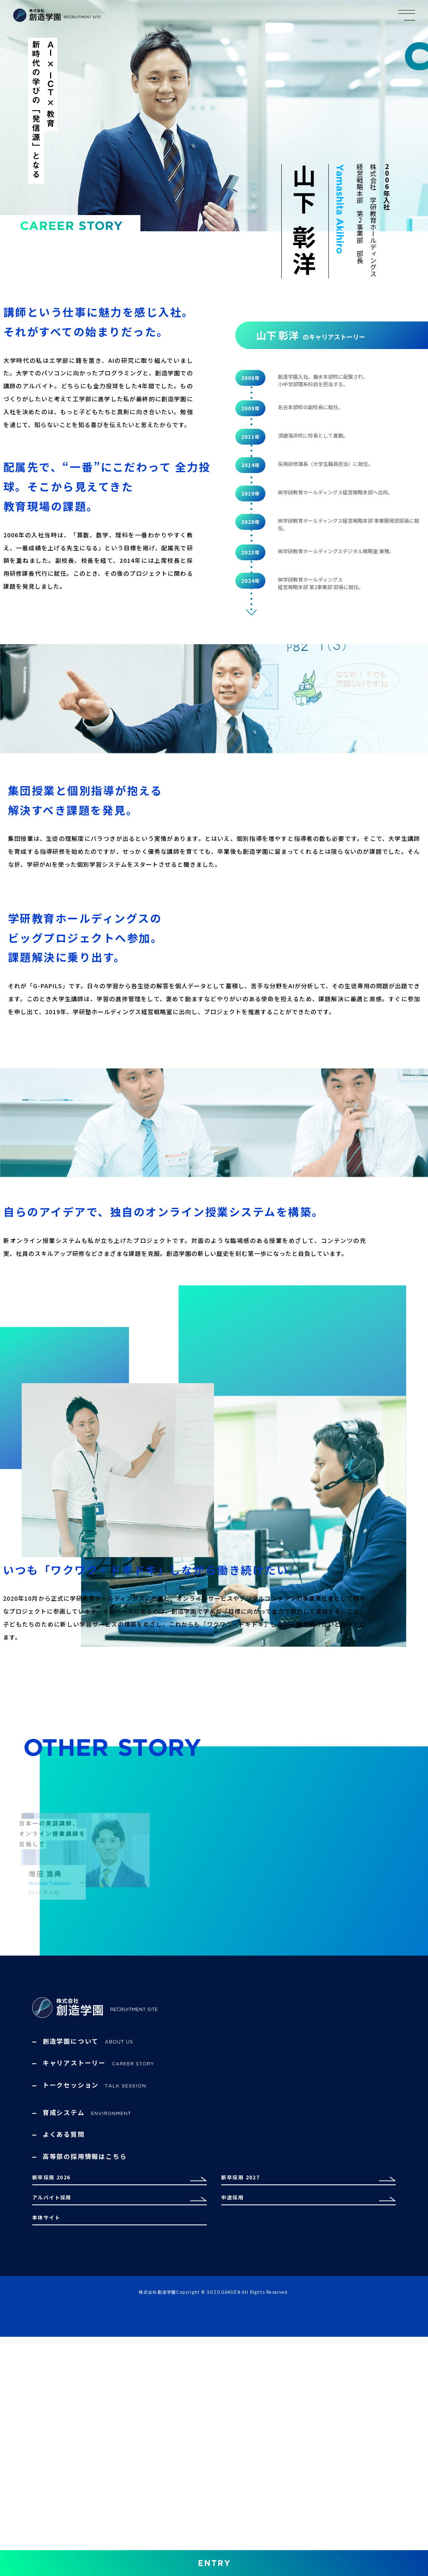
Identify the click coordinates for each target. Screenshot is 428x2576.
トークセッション (95, 2268)
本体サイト (49, 2455)
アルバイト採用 (57, 2416)
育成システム (88, 2295)
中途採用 (235, 2416)
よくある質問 (64, 2317)
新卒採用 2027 (245, 2378)
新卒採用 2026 (56, 2378)
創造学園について (95, 2224)
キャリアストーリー (98, 2246)
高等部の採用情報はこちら (85, 2339)
